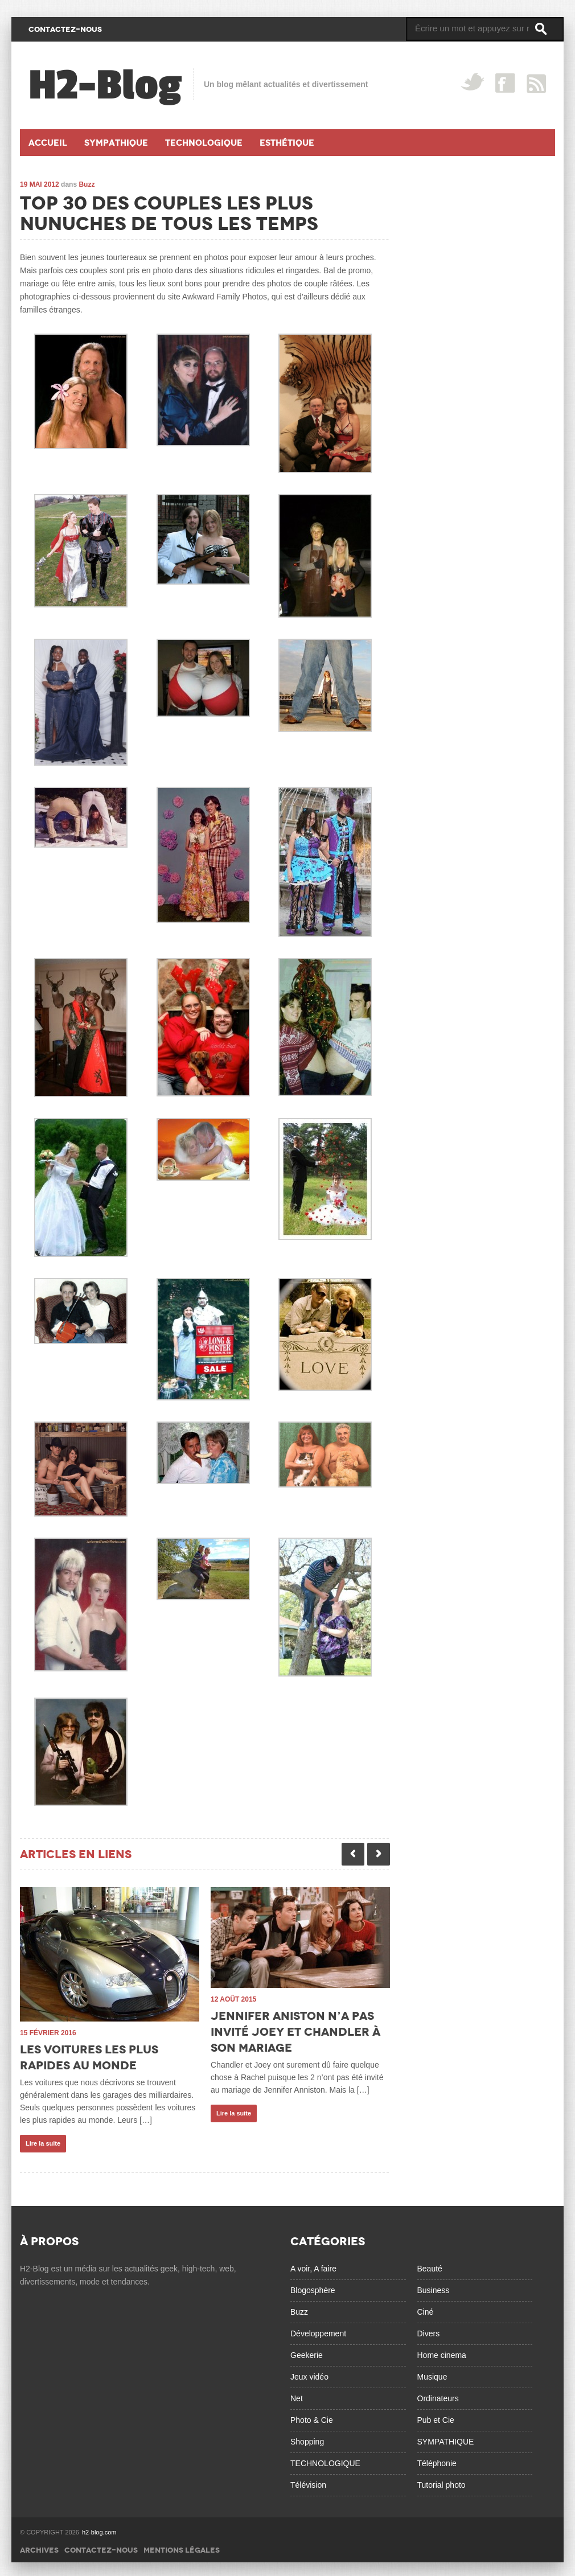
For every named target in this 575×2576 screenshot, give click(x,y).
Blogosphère (312, 2286)
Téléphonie (437, 2459)
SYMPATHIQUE (445, 2438)
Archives (39, 2547)
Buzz (87, 184)
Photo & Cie (311, 2416)
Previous (353, 1854)
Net (296, 2395)
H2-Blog (105, 85)
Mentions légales (181, 2547)
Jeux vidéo (309, 2373)
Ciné (425, 2308)
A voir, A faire (313, 2265)
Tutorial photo (441, 2481)
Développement (318, 2330)
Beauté (429, 2265)
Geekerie (306, 2351)
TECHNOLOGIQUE (325, 2459)
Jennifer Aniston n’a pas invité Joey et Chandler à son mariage (295, 2031)
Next (378, 1854)
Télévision (308, 2481)
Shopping (307, 2438)
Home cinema (441, 2351)
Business (433, 2286)
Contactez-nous (101, 2547)
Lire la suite (43, 2143)
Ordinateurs (438, 2395)
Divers (428, 2330)
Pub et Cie (435, 2416)
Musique (432, 2373)
